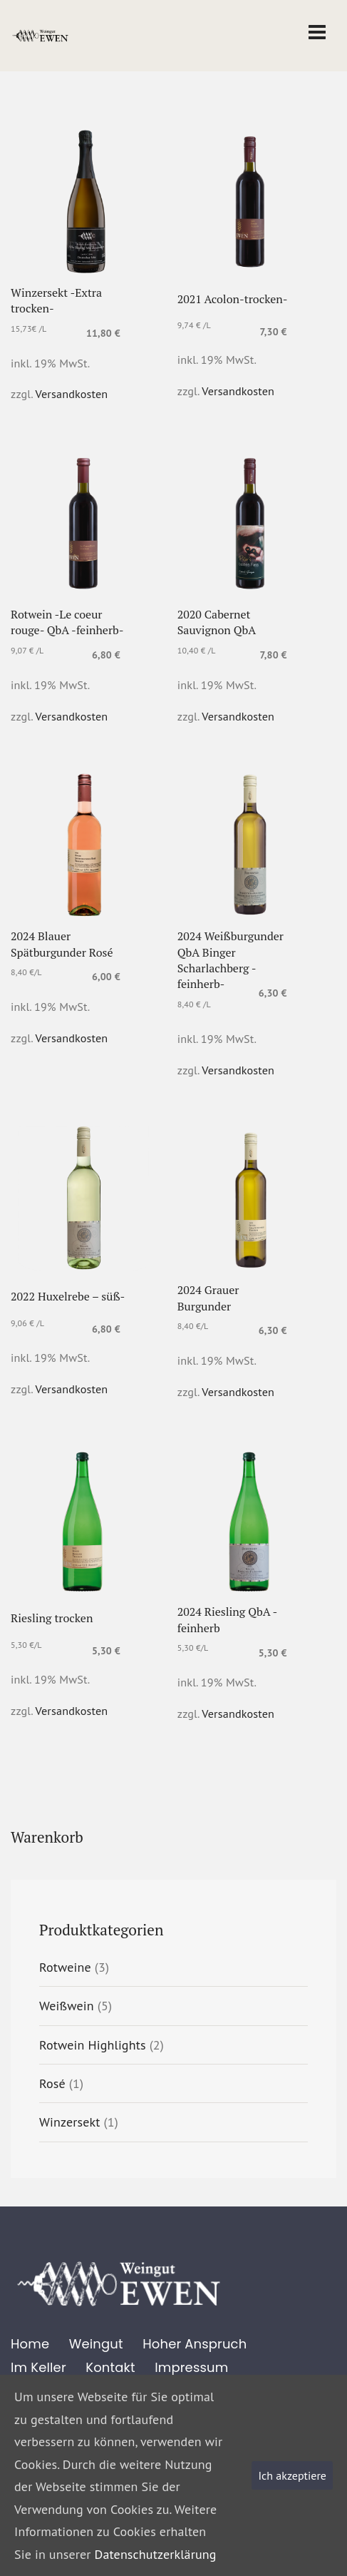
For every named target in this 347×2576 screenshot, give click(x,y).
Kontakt (110, 2367)
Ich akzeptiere (292, 2475)
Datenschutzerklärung (156, 2554)
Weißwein (66, 2005)
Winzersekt (69, 2122)
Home (30, 2344)
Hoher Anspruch (195, 2344)
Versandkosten (72, 394)
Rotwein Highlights (92, 2045)
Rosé (52, 2083)
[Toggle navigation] (317, 32)
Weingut (96, 2344)
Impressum (191, 2367)
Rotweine (65, 1967)
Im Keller (38, 2367)
